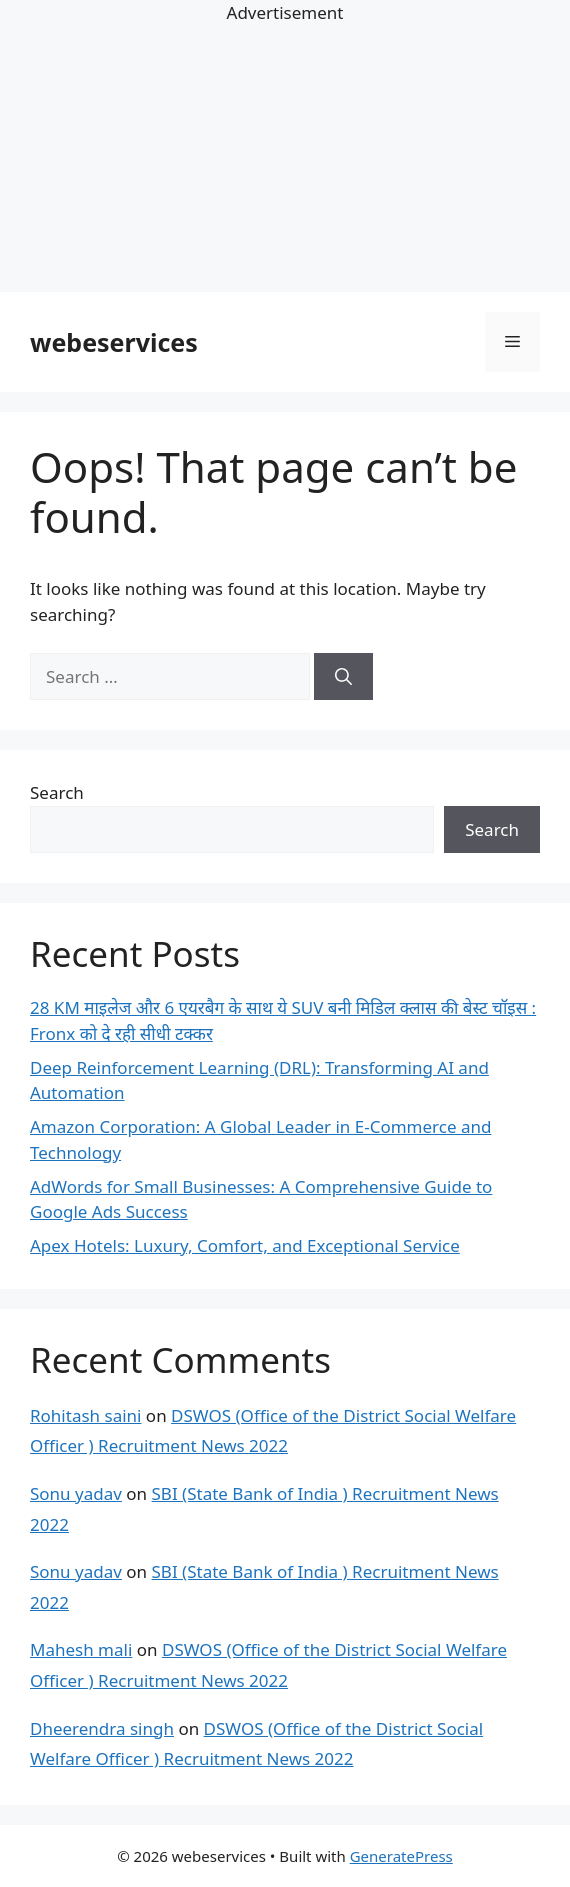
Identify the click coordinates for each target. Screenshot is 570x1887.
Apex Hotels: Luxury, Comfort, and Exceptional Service (245, 1245)
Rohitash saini (85, 1415)
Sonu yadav (76, 1493)
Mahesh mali (81, 1649)
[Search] (343, 677)
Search (57, 792)
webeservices (114, 342)
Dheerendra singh (102, 1728)
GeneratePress (401, 1856)
